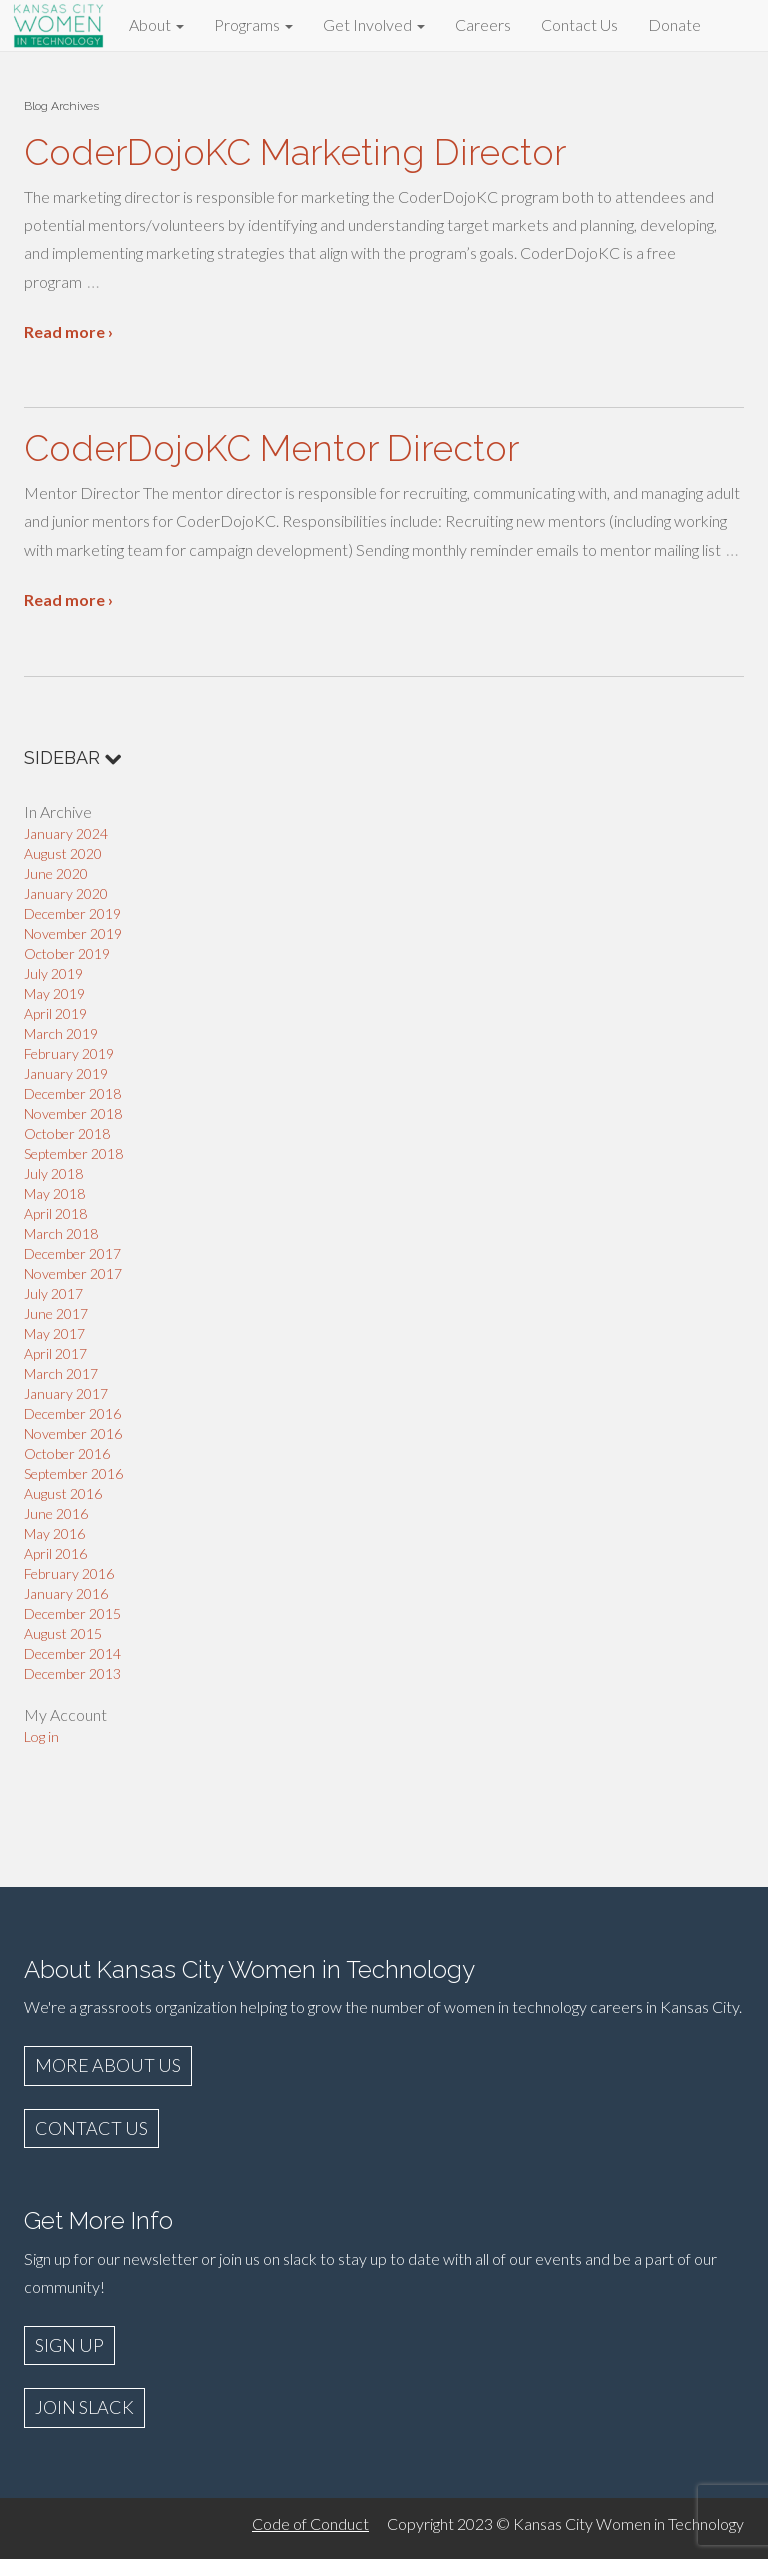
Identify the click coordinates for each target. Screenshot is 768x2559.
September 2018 (73, 1153)
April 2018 (55, 1213)
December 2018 (72, 1093)
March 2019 (61, 1033)
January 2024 (66, 833)
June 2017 (56, 1313)
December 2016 (72, 1413)
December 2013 (72, 1673)
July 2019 (53, 973)
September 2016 (73, 1473)
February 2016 (69, 1573)
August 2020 (63, 853)
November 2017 (73, 1273)
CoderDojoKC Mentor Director (271, 448)
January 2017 (66, 1393)
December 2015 (72, 1613)
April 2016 (55, 1553)
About (156, 24)
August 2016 (63, 1493)
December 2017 (72, 1253)
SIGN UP (69, 2345)
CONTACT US (91, 2128)
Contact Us (579, 24)
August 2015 (63, 1633)
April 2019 (55, 1013)
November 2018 (73, 1113)
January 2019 (66, 1073)
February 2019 (69, 1053)
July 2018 (53, 1173)
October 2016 (67, 1453)
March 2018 (61, 1233)
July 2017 (53, 1293)
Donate (674, 24)
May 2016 (54, 1533)
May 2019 (54, 993)
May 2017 (54, 1333)
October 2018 (67, 1133)
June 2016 (56, 1513)
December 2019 (72, 913)
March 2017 (61, 1373)
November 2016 (73, 1433)
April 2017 (55, 1353)
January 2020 (66, 893)
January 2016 (66, 1593)
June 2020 (56, 873)
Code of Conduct (310, 2523)
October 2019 (67, 953)
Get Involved (374, 24)
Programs (253, 24)
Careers (483, 24)
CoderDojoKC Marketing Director (295, 152)
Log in (41, 1736)
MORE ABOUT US (108, 2065)
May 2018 (54, 1193)
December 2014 (72, 1653)
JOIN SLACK (84, 2407)
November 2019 (73, 933)
